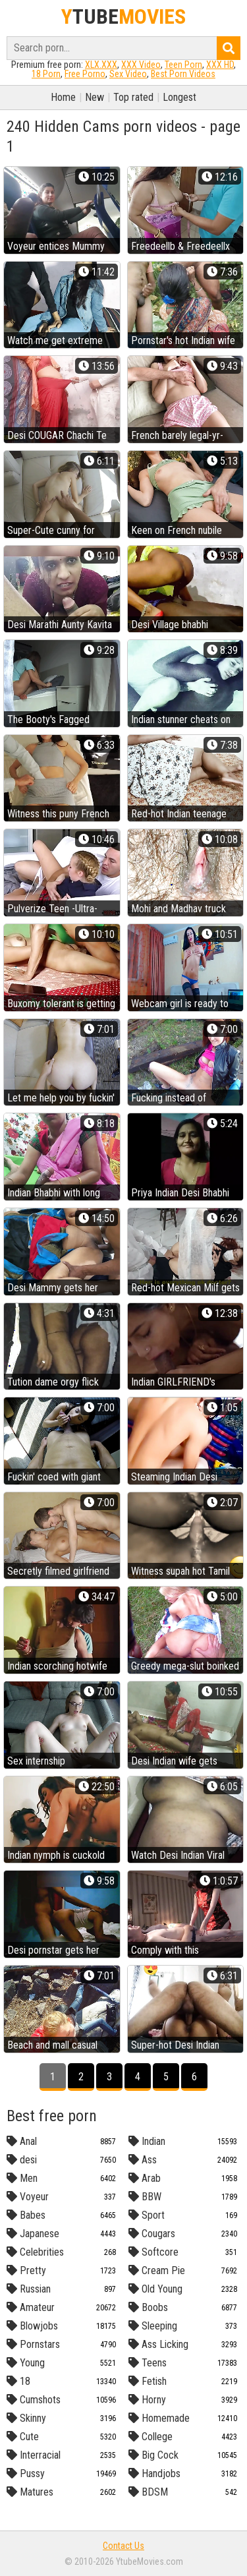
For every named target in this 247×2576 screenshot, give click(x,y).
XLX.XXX (101, 64)
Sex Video (128, 74)
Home (63, 97)
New (94, 97)
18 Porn (46, 74)
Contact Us (123, 2545)
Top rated (133, 97)
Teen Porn (183, 64)
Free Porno (85, 74)
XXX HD (220, 64)
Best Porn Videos (183, 74)
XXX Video (141, 64)
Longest (179, 97)
